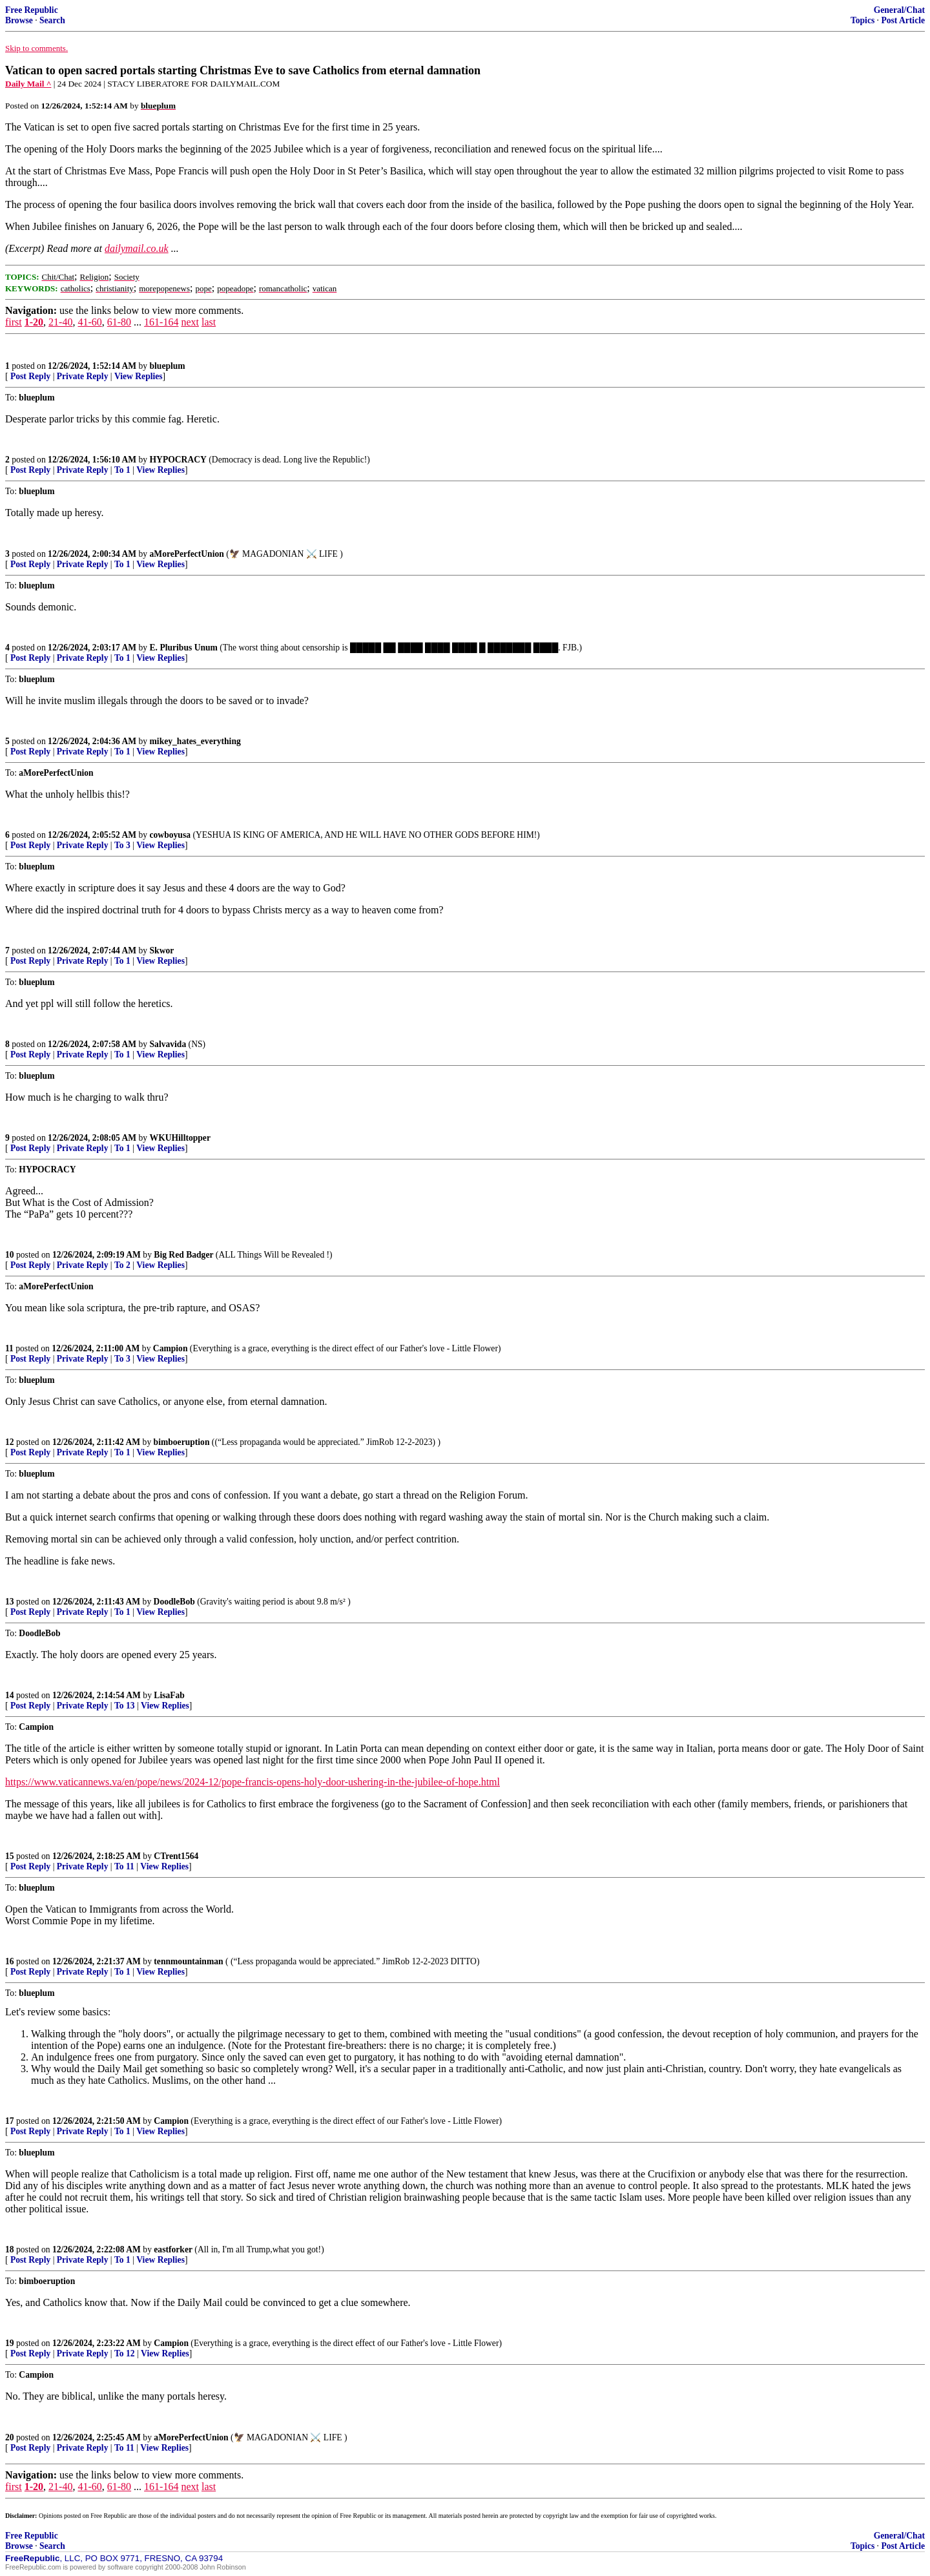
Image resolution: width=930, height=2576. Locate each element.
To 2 (122, 1265)
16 (9, 1961)
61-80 (119, 322)
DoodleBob (174, 1601)
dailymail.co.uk (137, 248)
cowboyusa (170, 835)
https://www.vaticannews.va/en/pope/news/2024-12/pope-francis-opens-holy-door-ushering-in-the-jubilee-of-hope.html (252, 1781)
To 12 (124, 2353)
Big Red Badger (183, 1255)
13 (9, 1601)
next (190, 322)
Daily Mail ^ (28, 83)
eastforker (173, 2249)
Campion (170, 1348)
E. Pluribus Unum (184, 647)
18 (9, 2249)
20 (9, 2437)
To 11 (124, 1866)
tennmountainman (188, 1961)
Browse (19, 20)
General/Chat (899, 10)
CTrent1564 (176, 1856)
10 (9, 1255)
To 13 (124, 1705)
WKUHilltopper (180, 1138)
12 (9, 1442)
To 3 (122, 845)
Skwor (162, 950)
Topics (862, 20)
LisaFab (169, 1695)
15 (9, 1856)
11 (9, 1348)
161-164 (161, 322)
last (209, 322)
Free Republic (31, 10)
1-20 (34, 322)
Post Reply (30, 376)
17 (9, 2121)
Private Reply (82, 376)
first (13, 322)
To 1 (122, 470)
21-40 (60, 322)
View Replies (138, 376)
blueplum (167, 366)
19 (9, 2343)
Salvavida (168, 1044)
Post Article (903, 20)
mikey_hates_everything (195, 741)
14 (9, 1695)
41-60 (89, 322)
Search (52, 20)
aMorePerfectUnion (187, 554)
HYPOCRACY (178, 459)
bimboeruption (182, 1442)
